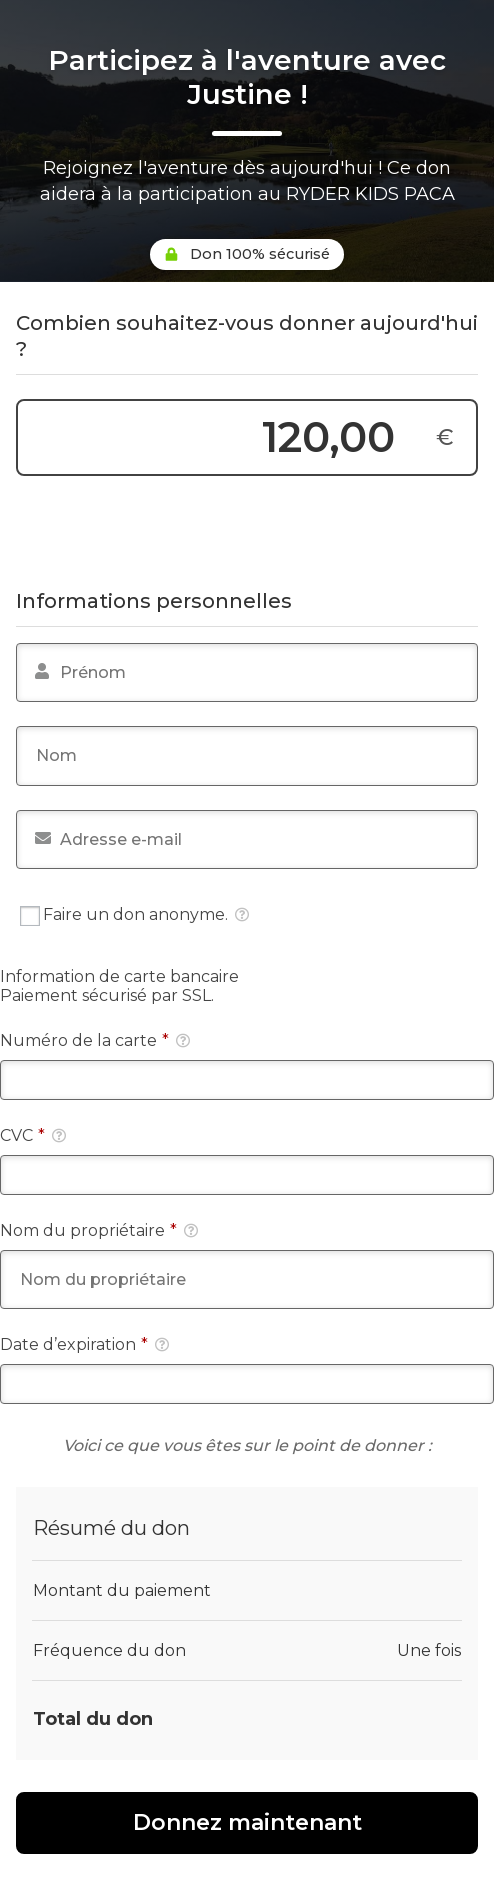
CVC (33, 1135)
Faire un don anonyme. (134, 915)
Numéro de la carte (95, 1040)
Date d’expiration (84, 1344)
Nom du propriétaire (99, 1230)
